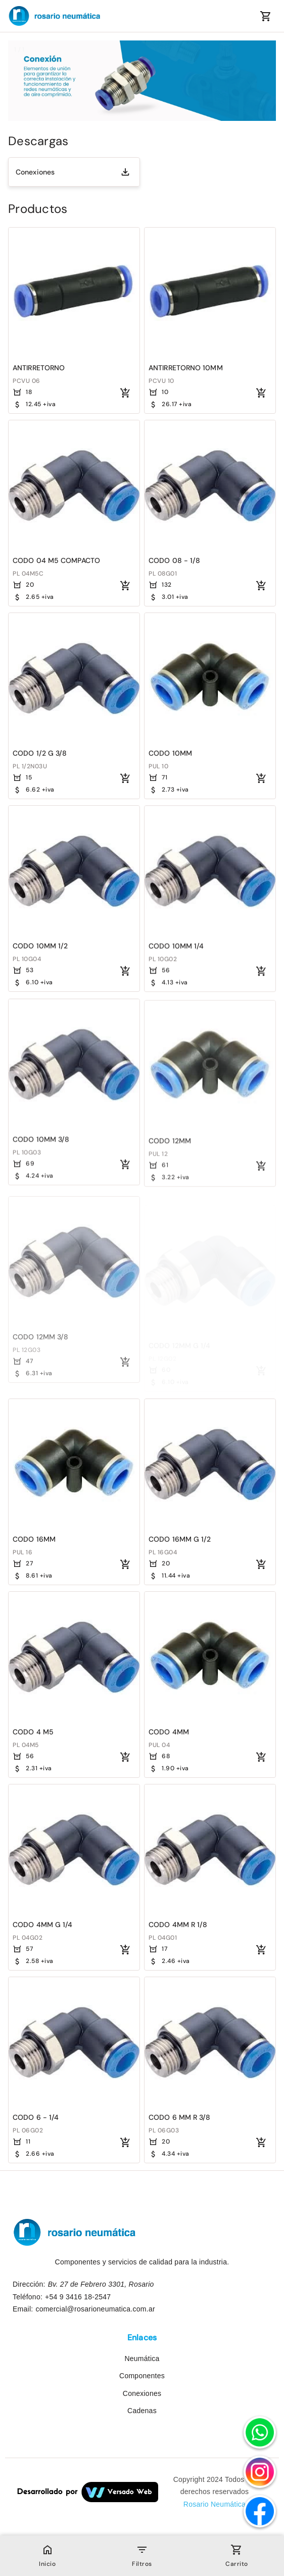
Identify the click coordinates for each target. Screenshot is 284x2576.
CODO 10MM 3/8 (41, 1147)
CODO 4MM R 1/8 (178, 1924)
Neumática (141, 2358)
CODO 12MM (170, 1153)
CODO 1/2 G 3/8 (40, 753)
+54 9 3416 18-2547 (78, 2297)
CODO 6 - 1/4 (36, 2117)
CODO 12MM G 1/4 (180, 1346)
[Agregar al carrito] (125, 393)
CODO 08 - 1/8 (174, 560)
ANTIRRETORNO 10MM (186, 367)
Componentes (142, 2376)
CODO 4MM (169, 1731)
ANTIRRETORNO (39, 367)
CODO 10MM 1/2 (40, 947)
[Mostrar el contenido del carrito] (266, 16)
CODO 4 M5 (33, 1731)
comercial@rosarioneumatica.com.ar (95, 2309)
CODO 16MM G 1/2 (180, 1539)
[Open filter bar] (142, 2550)
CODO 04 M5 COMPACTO (56, 560)
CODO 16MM (34, 1539)
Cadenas (142, 2411)
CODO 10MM (170, 753)
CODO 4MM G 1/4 (42, 1924)
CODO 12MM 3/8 (40, 1346)
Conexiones (35, 172)
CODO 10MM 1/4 (176, 949)
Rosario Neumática (214, 2504)
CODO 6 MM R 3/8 (180, 2117)
